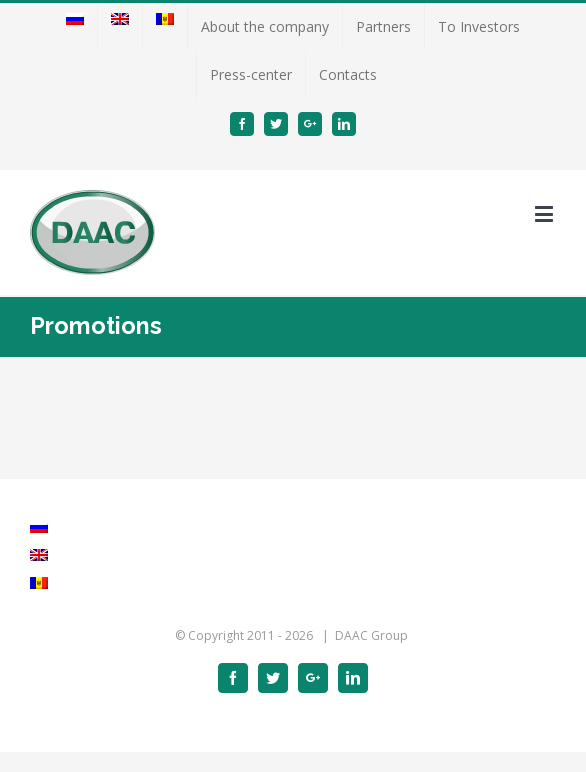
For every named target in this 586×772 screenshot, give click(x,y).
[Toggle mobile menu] (545, 213)
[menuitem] (75, 27)
